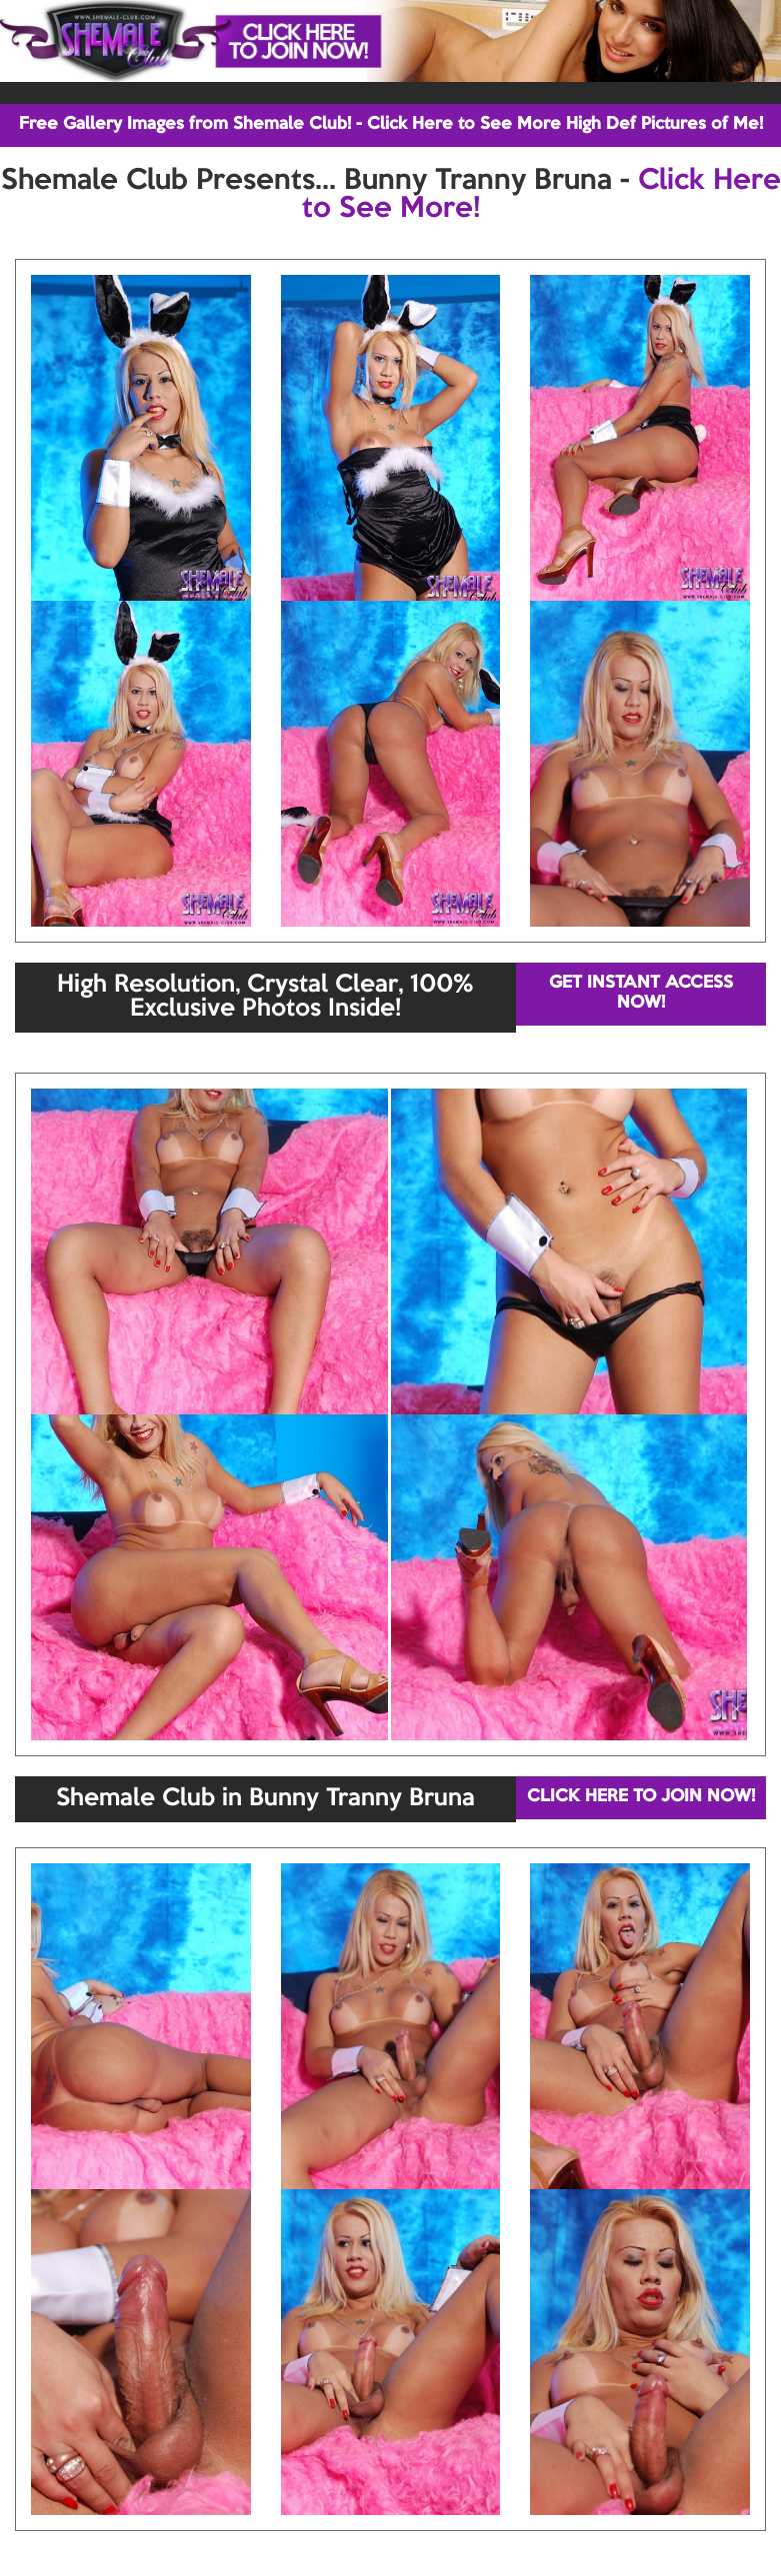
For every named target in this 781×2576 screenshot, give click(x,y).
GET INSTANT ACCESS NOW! (641, 993)
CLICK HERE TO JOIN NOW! (641, 1796)
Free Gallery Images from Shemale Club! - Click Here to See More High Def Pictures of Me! (391, 124)
